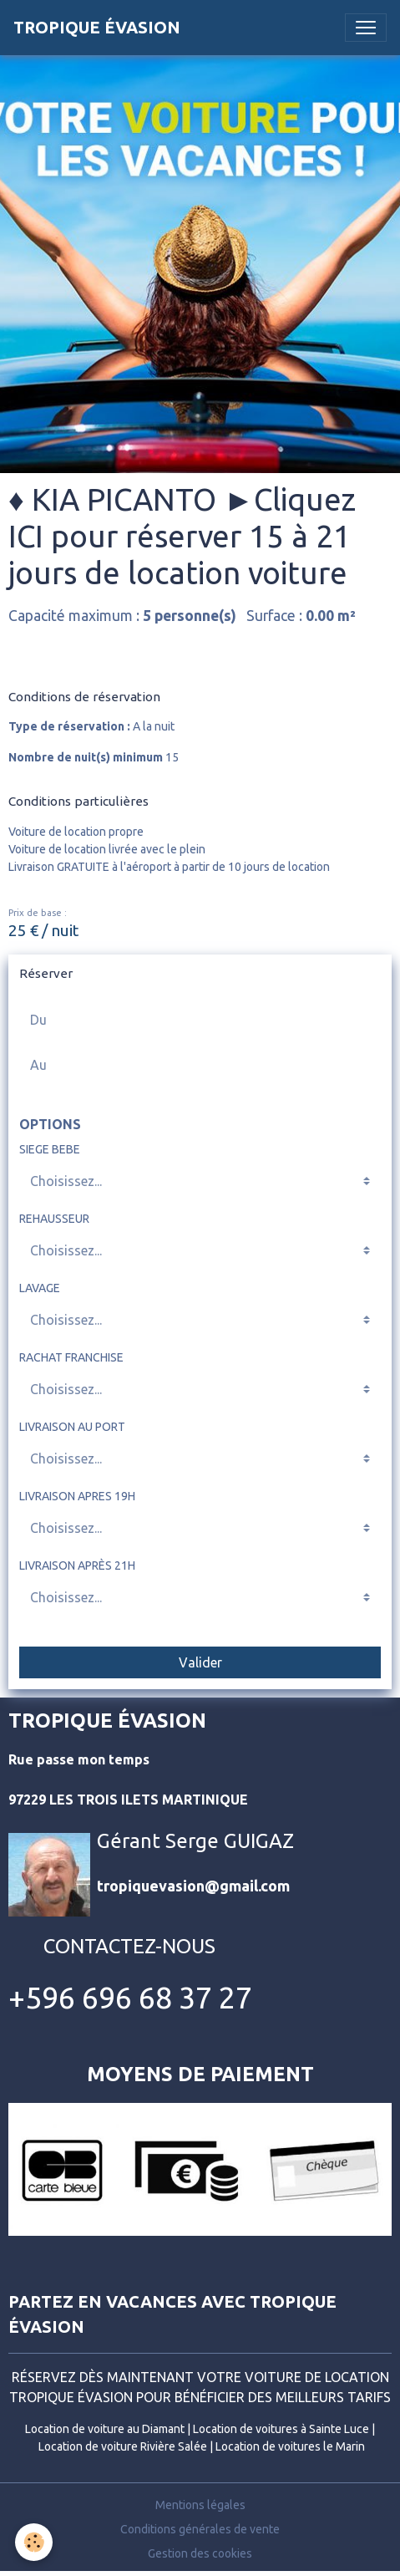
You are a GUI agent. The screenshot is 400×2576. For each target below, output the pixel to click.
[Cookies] (34, 2542)
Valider (200, 1662)
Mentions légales (200, 2505)
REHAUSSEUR (54, 1218)
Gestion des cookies (200, 2553)
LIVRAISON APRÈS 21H (77, 1565)
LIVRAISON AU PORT (72, 1426)
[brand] (96, 27)
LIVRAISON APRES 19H (77, 1496)
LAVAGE (39, 1288)
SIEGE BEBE (49, 1149)
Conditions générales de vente (200, 2529)
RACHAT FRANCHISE (71, 1357)
